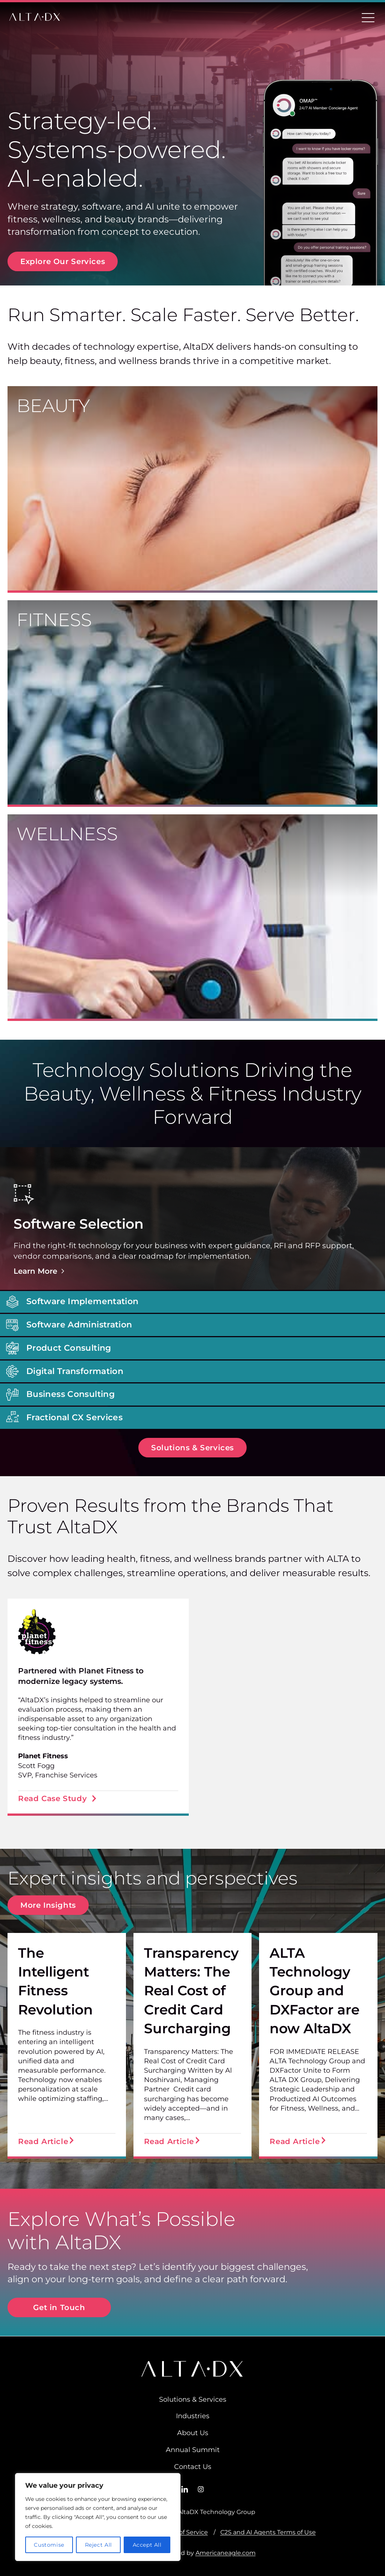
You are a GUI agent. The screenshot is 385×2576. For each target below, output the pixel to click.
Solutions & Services (192, 2399)
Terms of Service (183, 2532)
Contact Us (192, 2467)
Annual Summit (193, 2451)
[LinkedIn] (184, 2489)
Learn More (40, 1271)
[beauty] (192, 489)
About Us (192, 2433)
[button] (192, 1218)
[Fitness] (192, 703)
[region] (97, 2517)
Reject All (98, 2544)
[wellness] (192, 917)
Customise (49, 2544)
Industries (192, 2416)
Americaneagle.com (226, 2552)
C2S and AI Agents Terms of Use (268, 2532)
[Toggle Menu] (368, 16)
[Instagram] (200, 2489)
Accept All (147, 2544)
